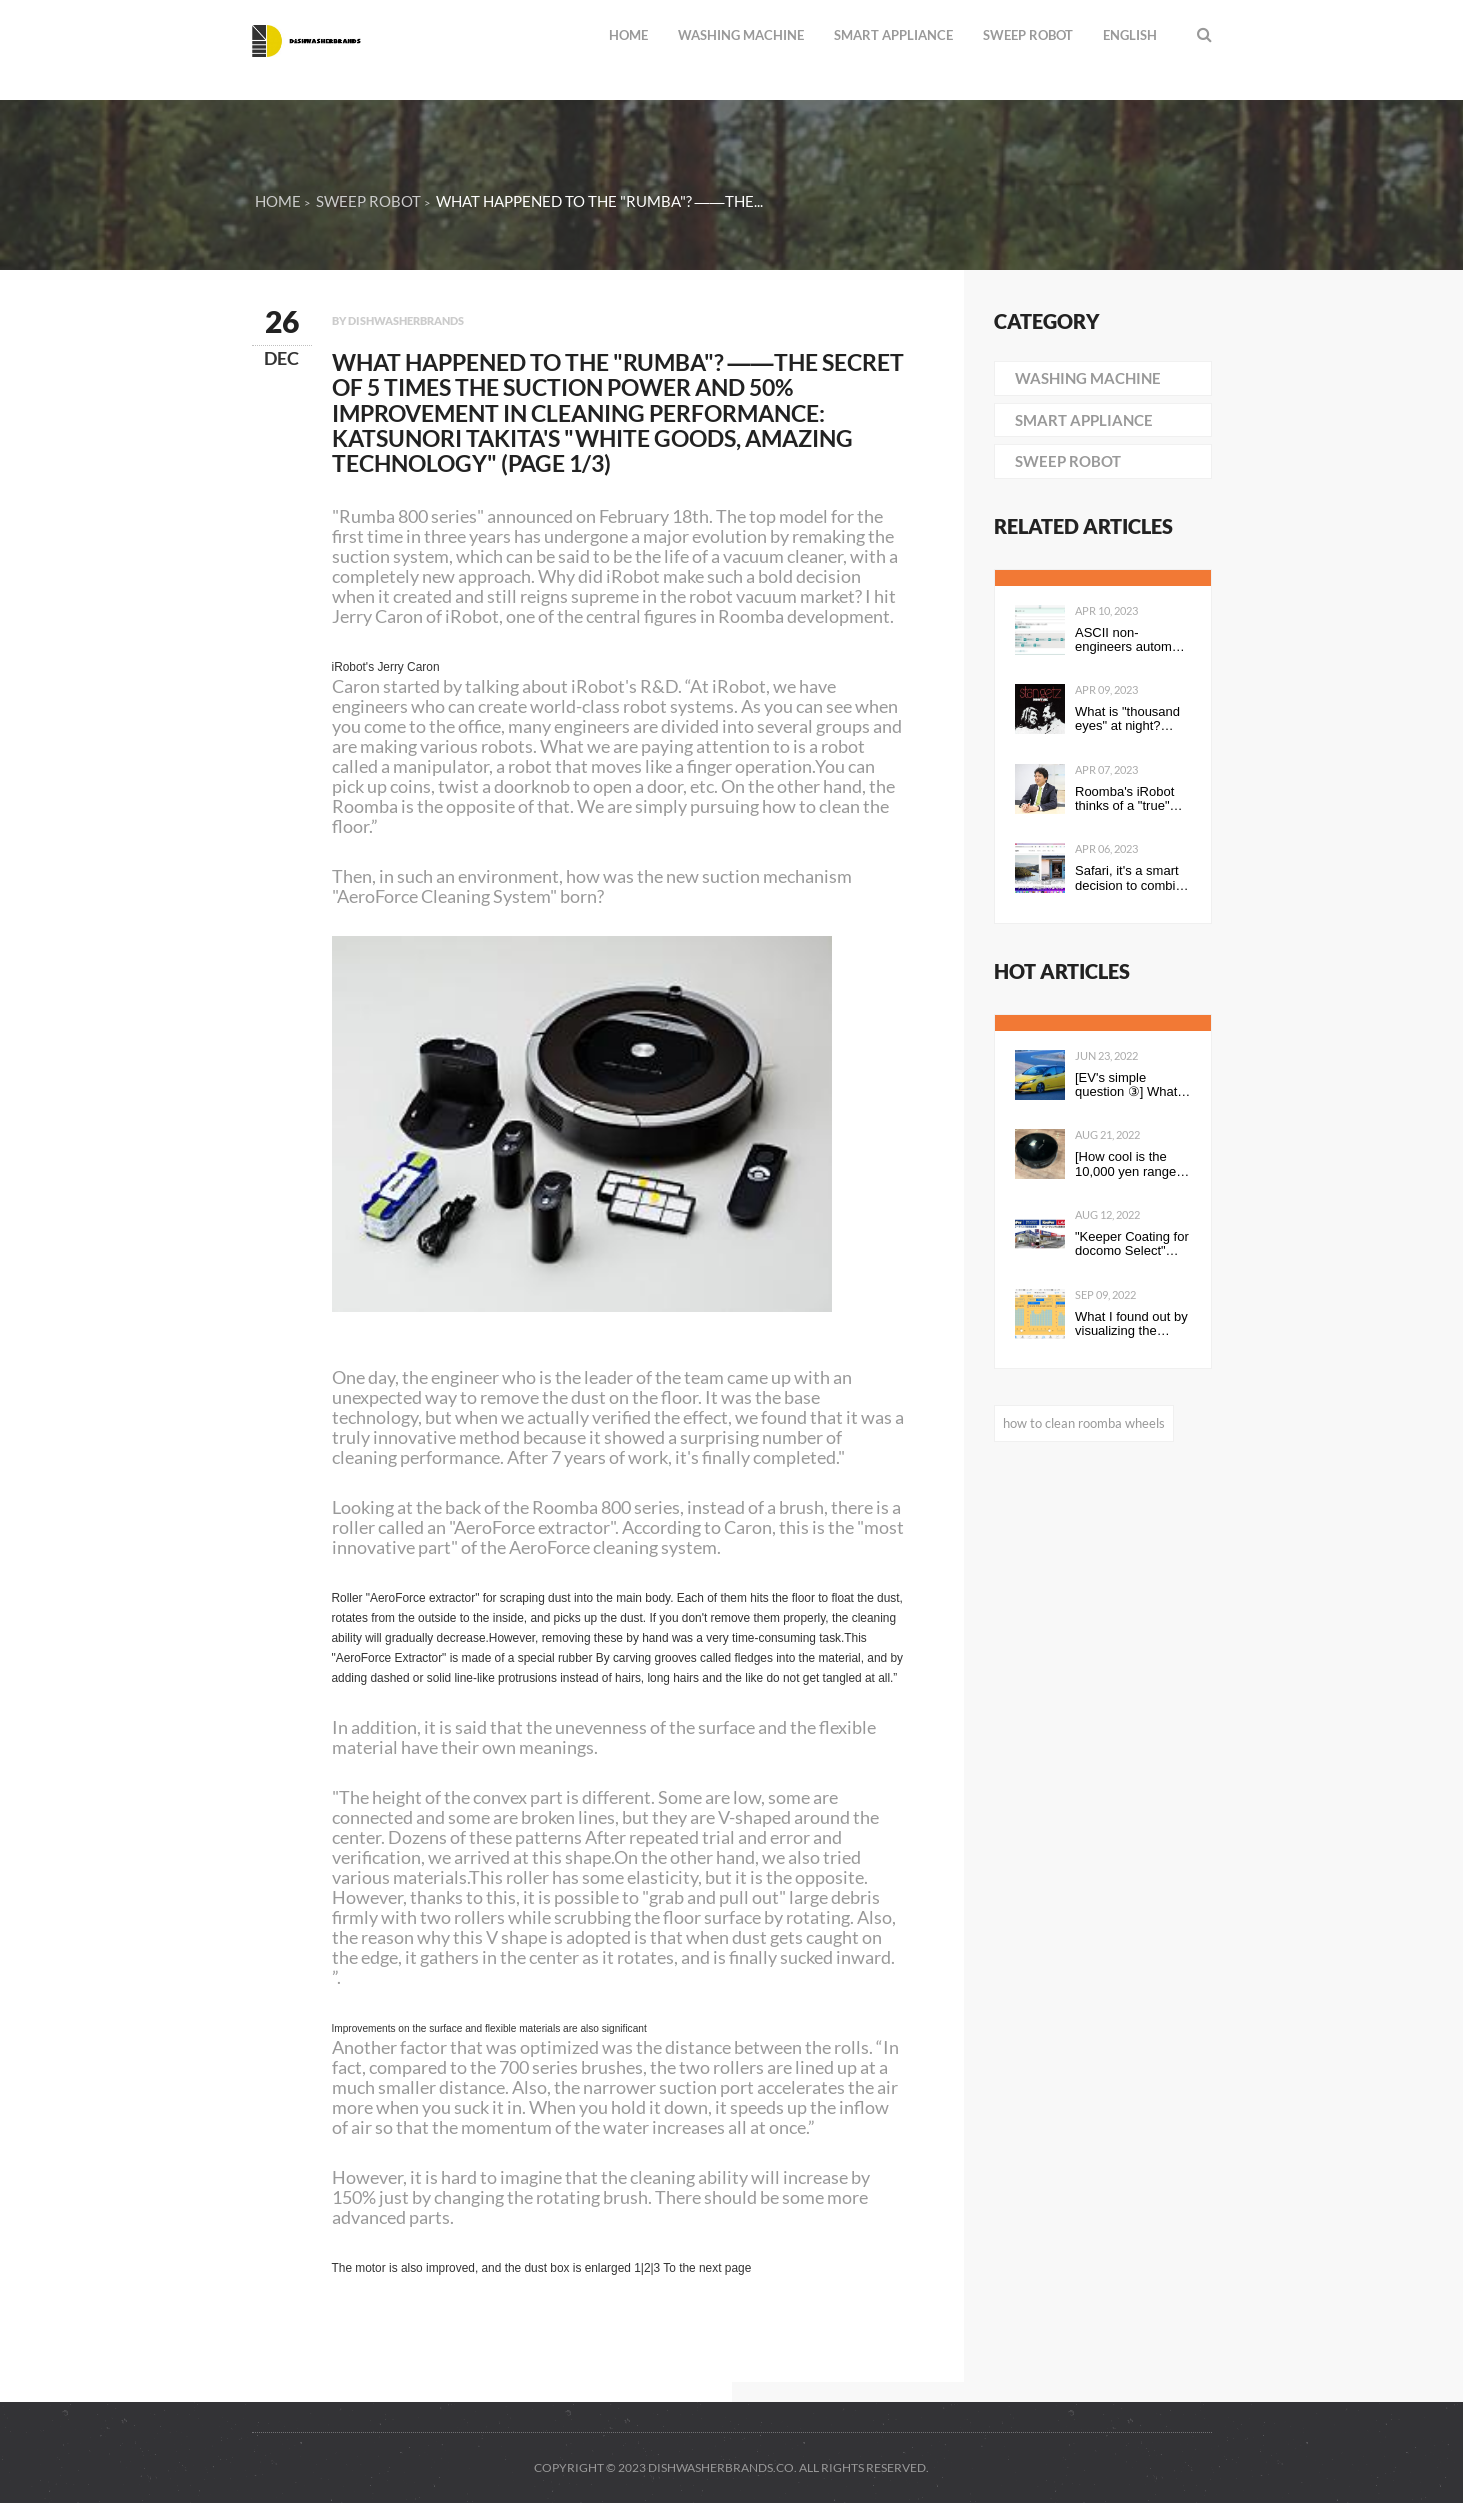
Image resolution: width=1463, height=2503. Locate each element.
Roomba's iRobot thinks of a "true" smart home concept (1124, 799)
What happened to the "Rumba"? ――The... (599, 201)
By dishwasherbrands (398, 320)
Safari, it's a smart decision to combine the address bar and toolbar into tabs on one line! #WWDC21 (1132, 878)
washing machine (741, 35)
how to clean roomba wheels (1084, 1423)
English (1130, 35)
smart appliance (893, 35)
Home (628, 35)
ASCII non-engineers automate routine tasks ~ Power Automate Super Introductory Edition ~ (1132, 640)
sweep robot (1028, 35)
